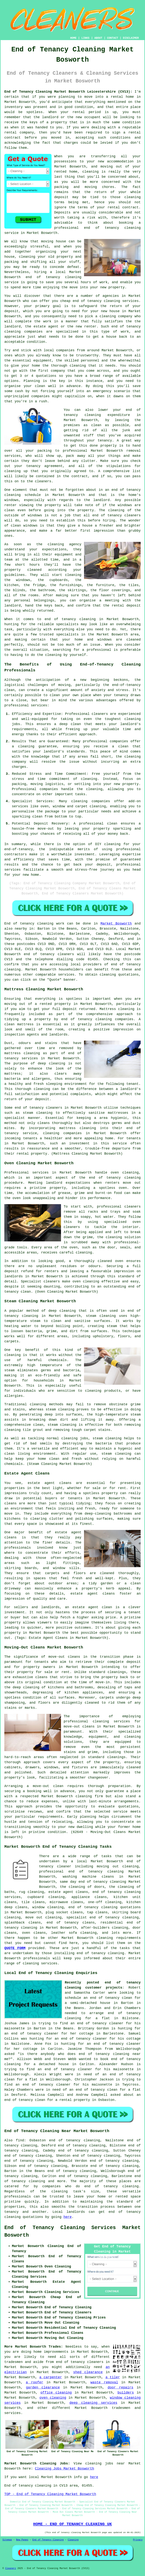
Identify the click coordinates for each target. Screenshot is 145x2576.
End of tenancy (19, 923)
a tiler (113, 2377)
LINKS (85, 38)
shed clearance (88, 2372)
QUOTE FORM (14, 1948)
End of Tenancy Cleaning (48, 2540)
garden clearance (43, 2387)
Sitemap (7, 2540)
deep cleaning (51, 1063)
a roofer (34, 2382)
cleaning (31, 1687)
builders (125, 2392)
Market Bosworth (116, 923)
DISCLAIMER (131, 38)
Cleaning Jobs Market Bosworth (64, 2469)
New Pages (22, 2540)
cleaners (54, 1108)
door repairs (120, 2387)
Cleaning (73, 2540)
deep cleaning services (93, 2403)
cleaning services (40, 1963)
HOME (73, 38)
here (67, 2217)
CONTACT (112, 38)
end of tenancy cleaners (49, 954)
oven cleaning (52, 2398)
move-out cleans (79, 1726)
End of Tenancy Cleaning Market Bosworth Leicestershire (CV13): (68, 92)
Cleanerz (10, 2568)
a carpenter (50, 2377)
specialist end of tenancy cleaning (102, 1917)
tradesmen (13, 2362)
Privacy (138, 2540)
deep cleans (16, 1907)
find (20, 2140)
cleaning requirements (119, 1938)
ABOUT (98, 38)
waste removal (104, 2382)
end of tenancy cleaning (53, 277)
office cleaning (56, 2392)
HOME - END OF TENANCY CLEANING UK (72, 2524)
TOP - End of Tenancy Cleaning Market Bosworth (50, 2494)
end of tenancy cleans (71, 1922)
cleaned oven (110, 1261)
